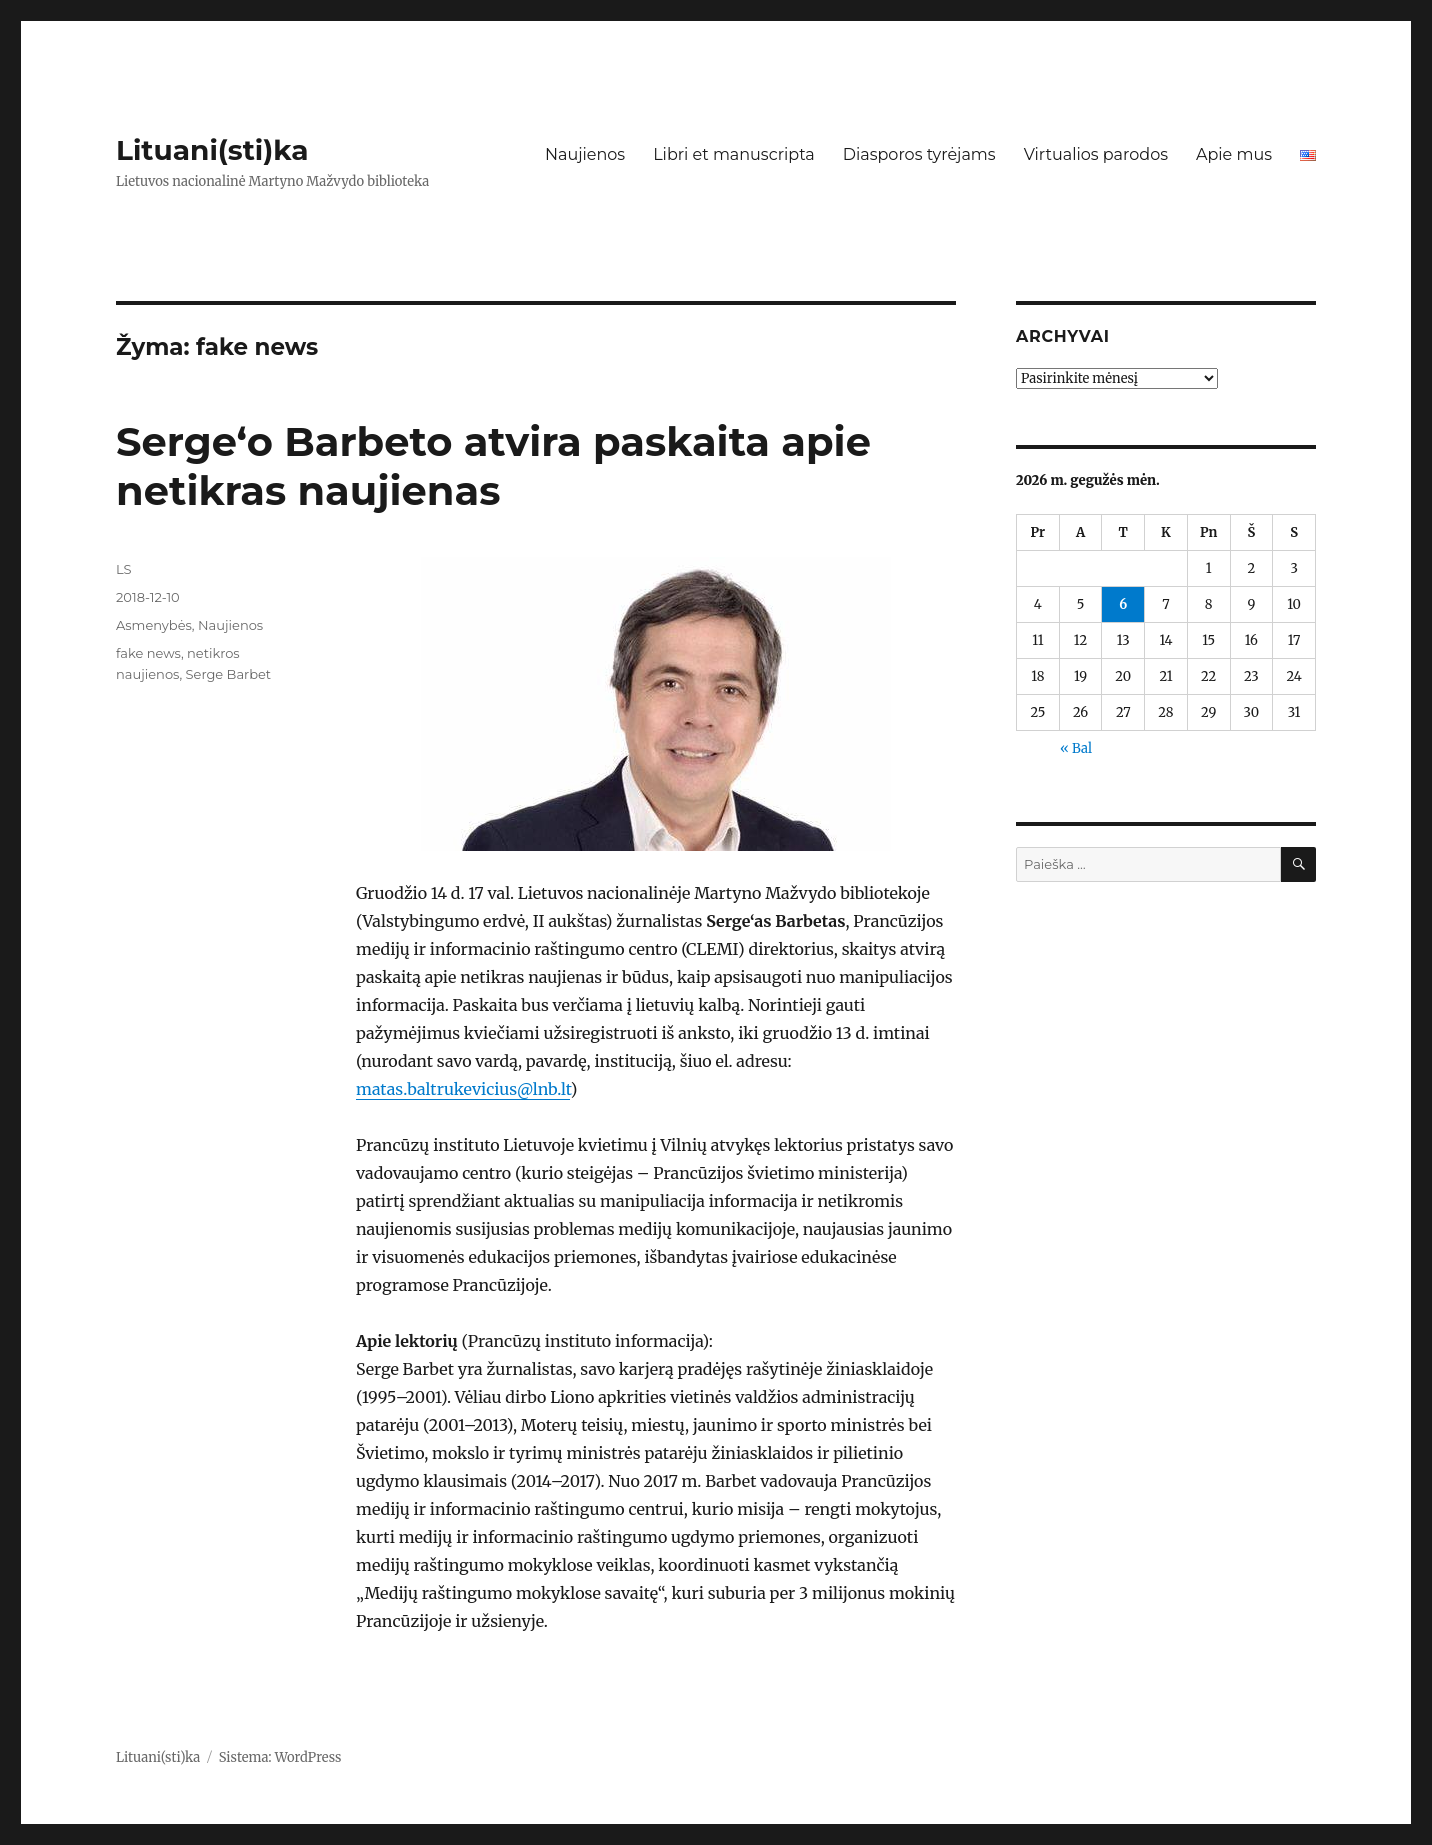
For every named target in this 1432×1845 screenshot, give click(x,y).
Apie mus (1234, 154)
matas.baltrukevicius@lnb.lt (463, 1089)
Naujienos (585, 154)
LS (124, 569)
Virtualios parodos (1096, 154)
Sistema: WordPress (280, 1757)
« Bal (1076, 748)
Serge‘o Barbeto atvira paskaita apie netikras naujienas (493, 466)
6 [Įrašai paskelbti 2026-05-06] (1123, 604)
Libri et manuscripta (734, 154)
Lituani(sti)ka (212, 150)
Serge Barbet (229, 674)
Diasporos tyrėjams (919, 154)
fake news (148, 653)
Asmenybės (154, 625)
